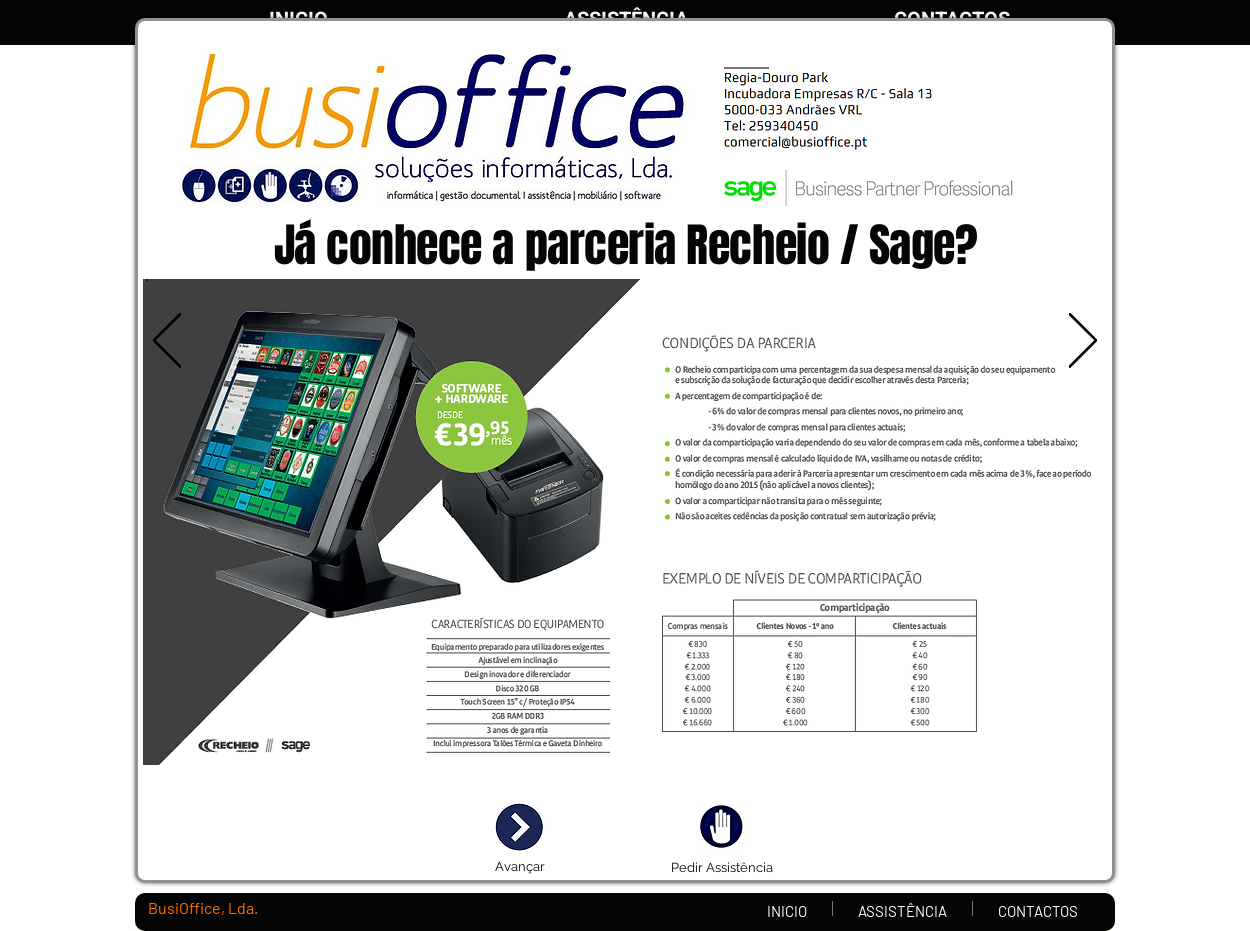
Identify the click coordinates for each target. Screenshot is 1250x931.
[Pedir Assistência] (721, 868)
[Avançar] (520, 867)
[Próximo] (1083, 342)
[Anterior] (167, 342)
